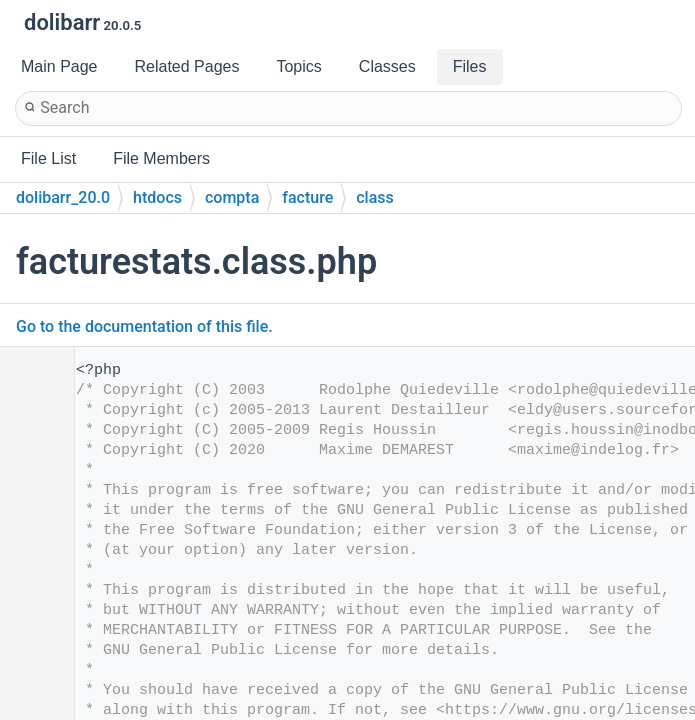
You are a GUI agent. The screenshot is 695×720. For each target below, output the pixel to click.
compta (232, 197)
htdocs (157, 197)
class (375, 197)
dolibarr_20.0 (63, 197)
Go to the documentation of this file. (144, 326)
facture (307, 197)
